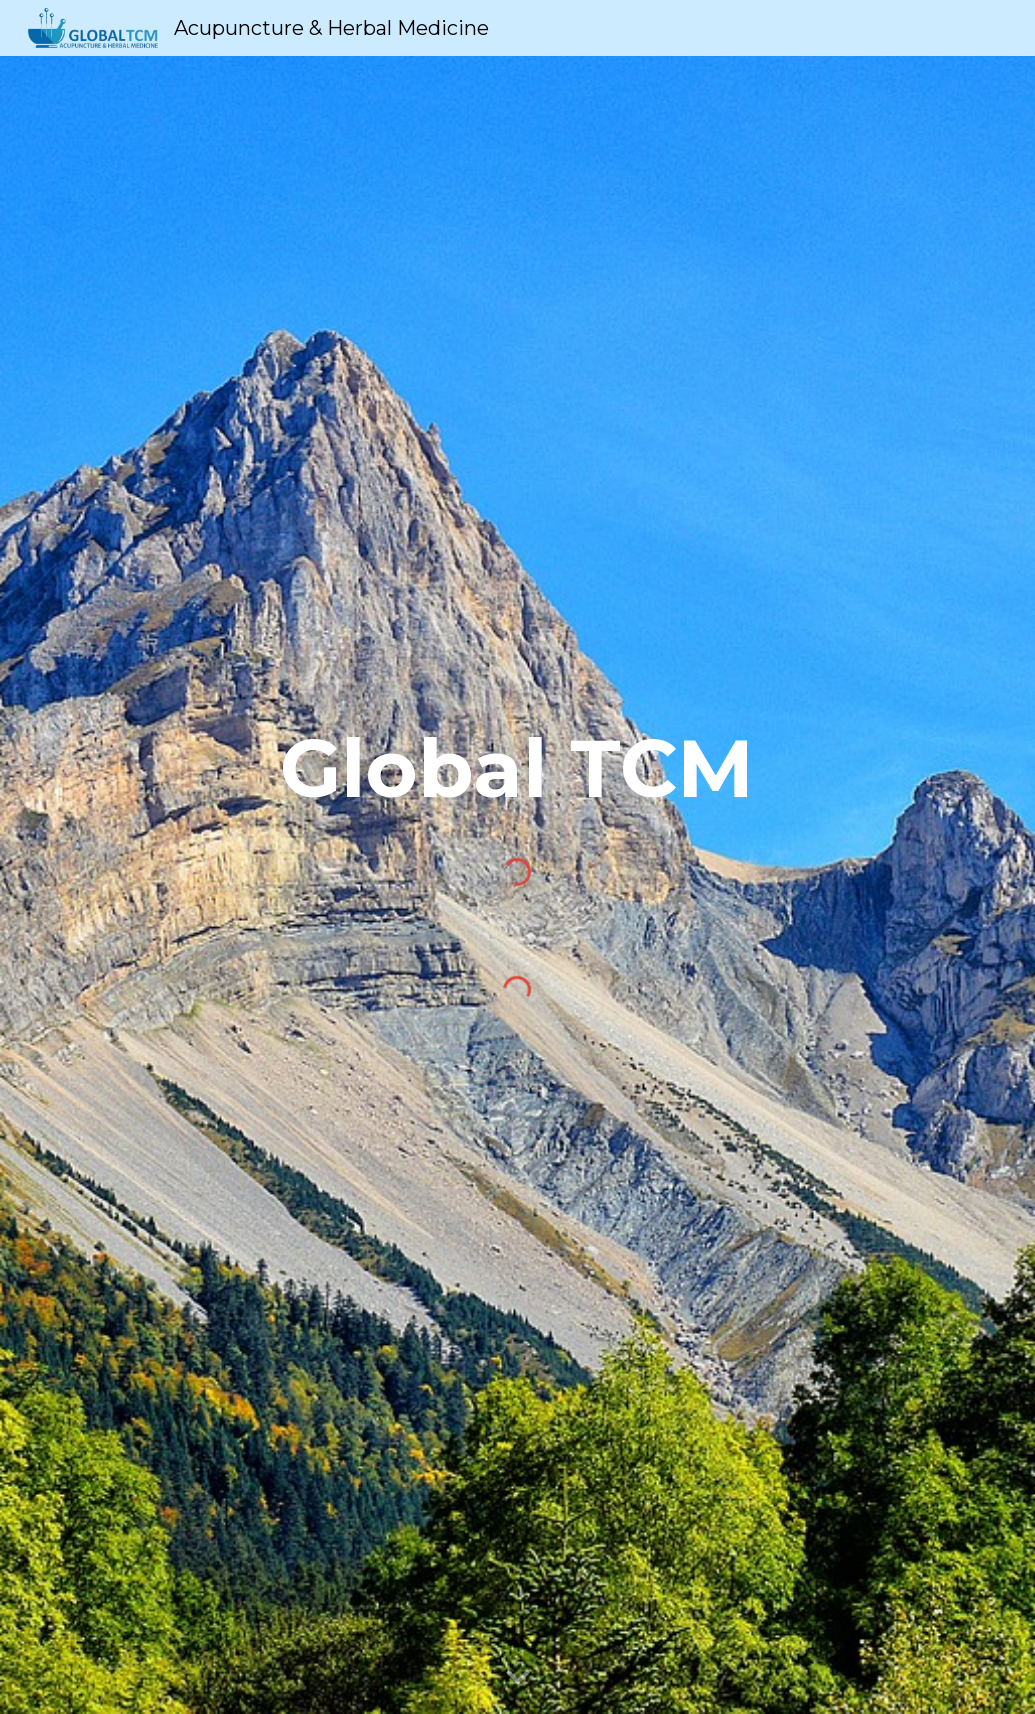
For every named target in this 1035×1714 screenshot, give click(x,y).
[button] (518, 1678)
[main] (517, 778)
